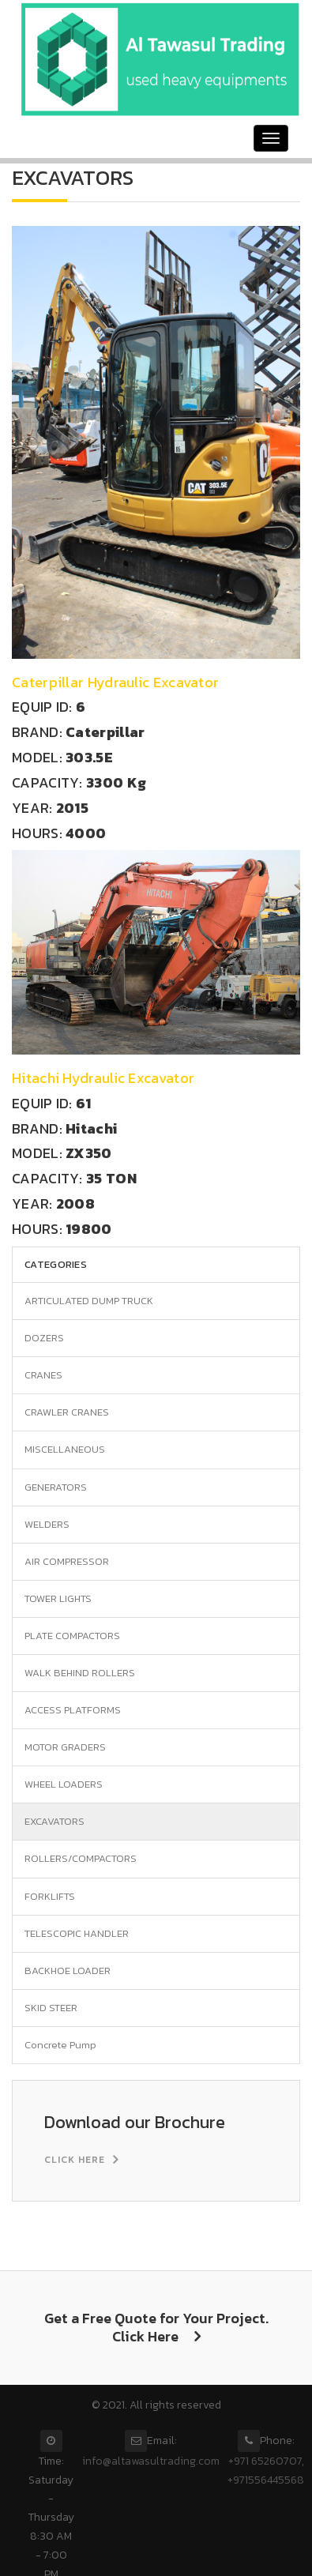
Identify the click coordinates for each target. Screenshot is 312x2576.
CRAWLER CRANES (66, 1412)
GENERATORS (55, 1487)
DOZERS (44, 1337)
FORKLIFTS (49, 1896)
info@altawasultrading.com (151, 2461)
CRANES (43, 1374)
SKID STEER (50, 2007)
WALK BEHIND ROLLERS (79, 1672)
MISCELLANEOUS (64, 1449)
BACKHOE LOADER (67, 1970)
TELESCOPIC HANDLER (76, 1933)
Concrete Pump (60, 2044)
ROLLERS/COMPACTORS (80, 1858)
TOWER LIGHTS (58, 1598)
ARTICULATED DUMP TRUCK (88, 1300)
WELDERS (47, 1524)
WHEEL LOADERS (63, 1784)
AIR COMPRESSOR (66, 1561)
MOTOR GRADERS (65, 1746)
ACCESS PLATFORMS (72, 1709)
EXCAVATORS (54, 1821)
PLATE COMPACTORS (72, 1635)
